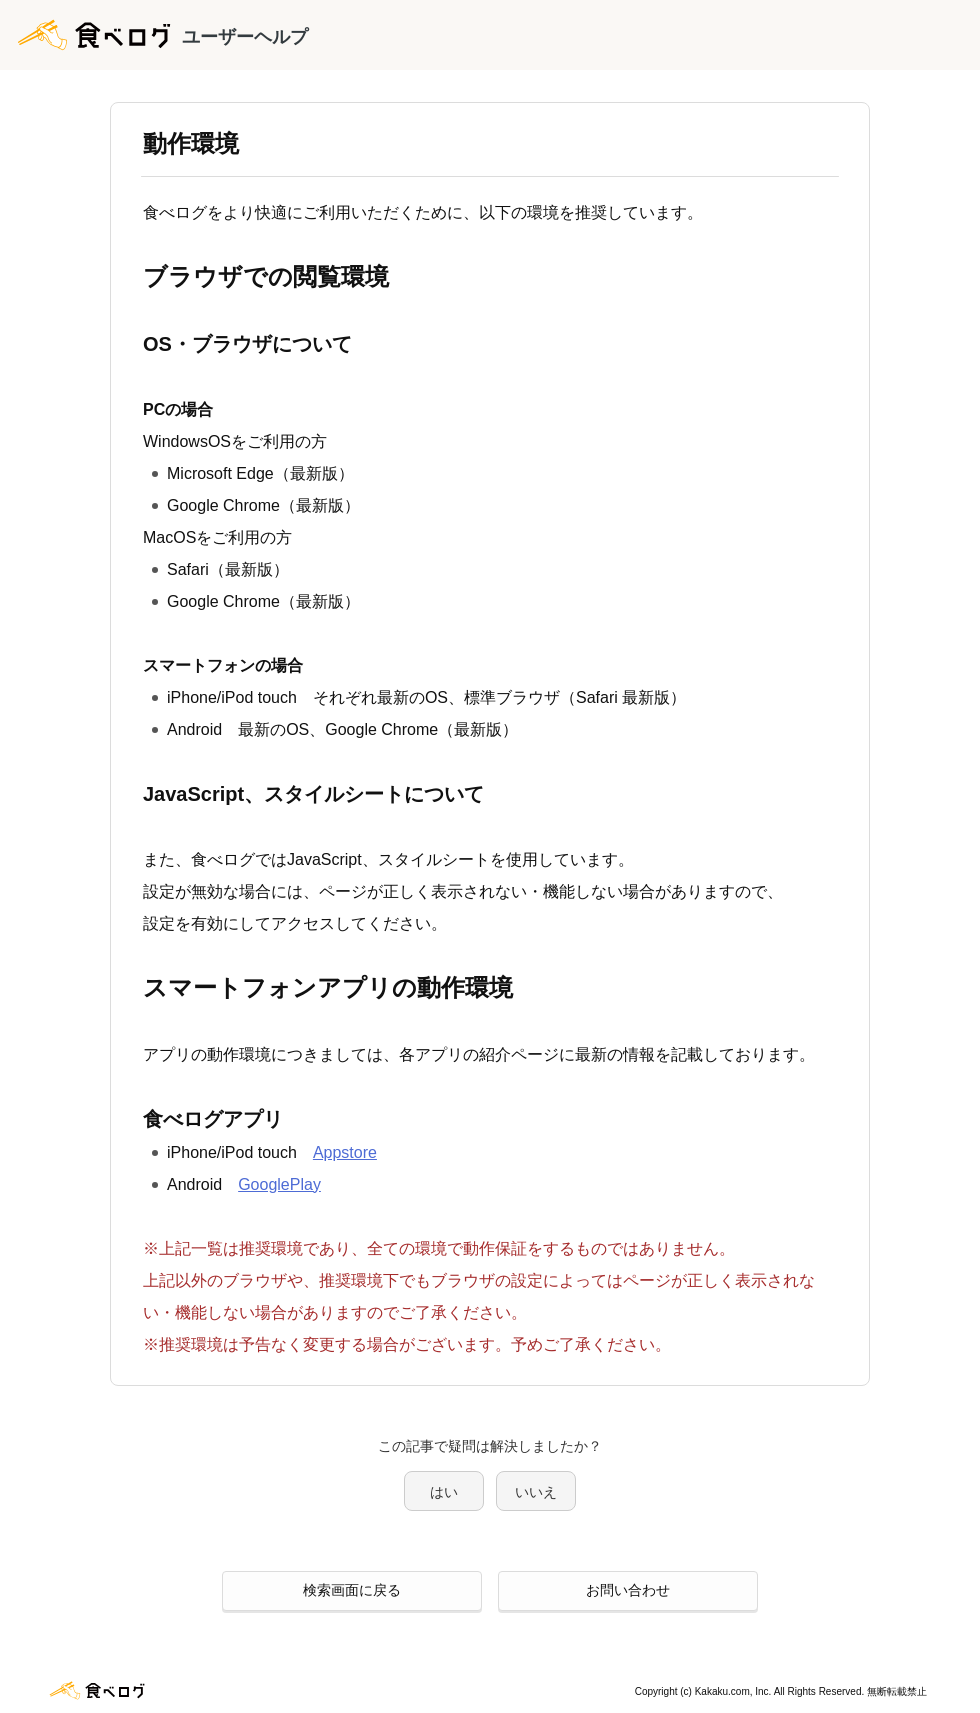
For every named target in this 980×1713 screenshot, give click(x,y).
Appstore (345, 1152)
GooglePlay (279, 1184)
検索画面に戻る (352, 1590)
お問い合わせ (628, 1590)
